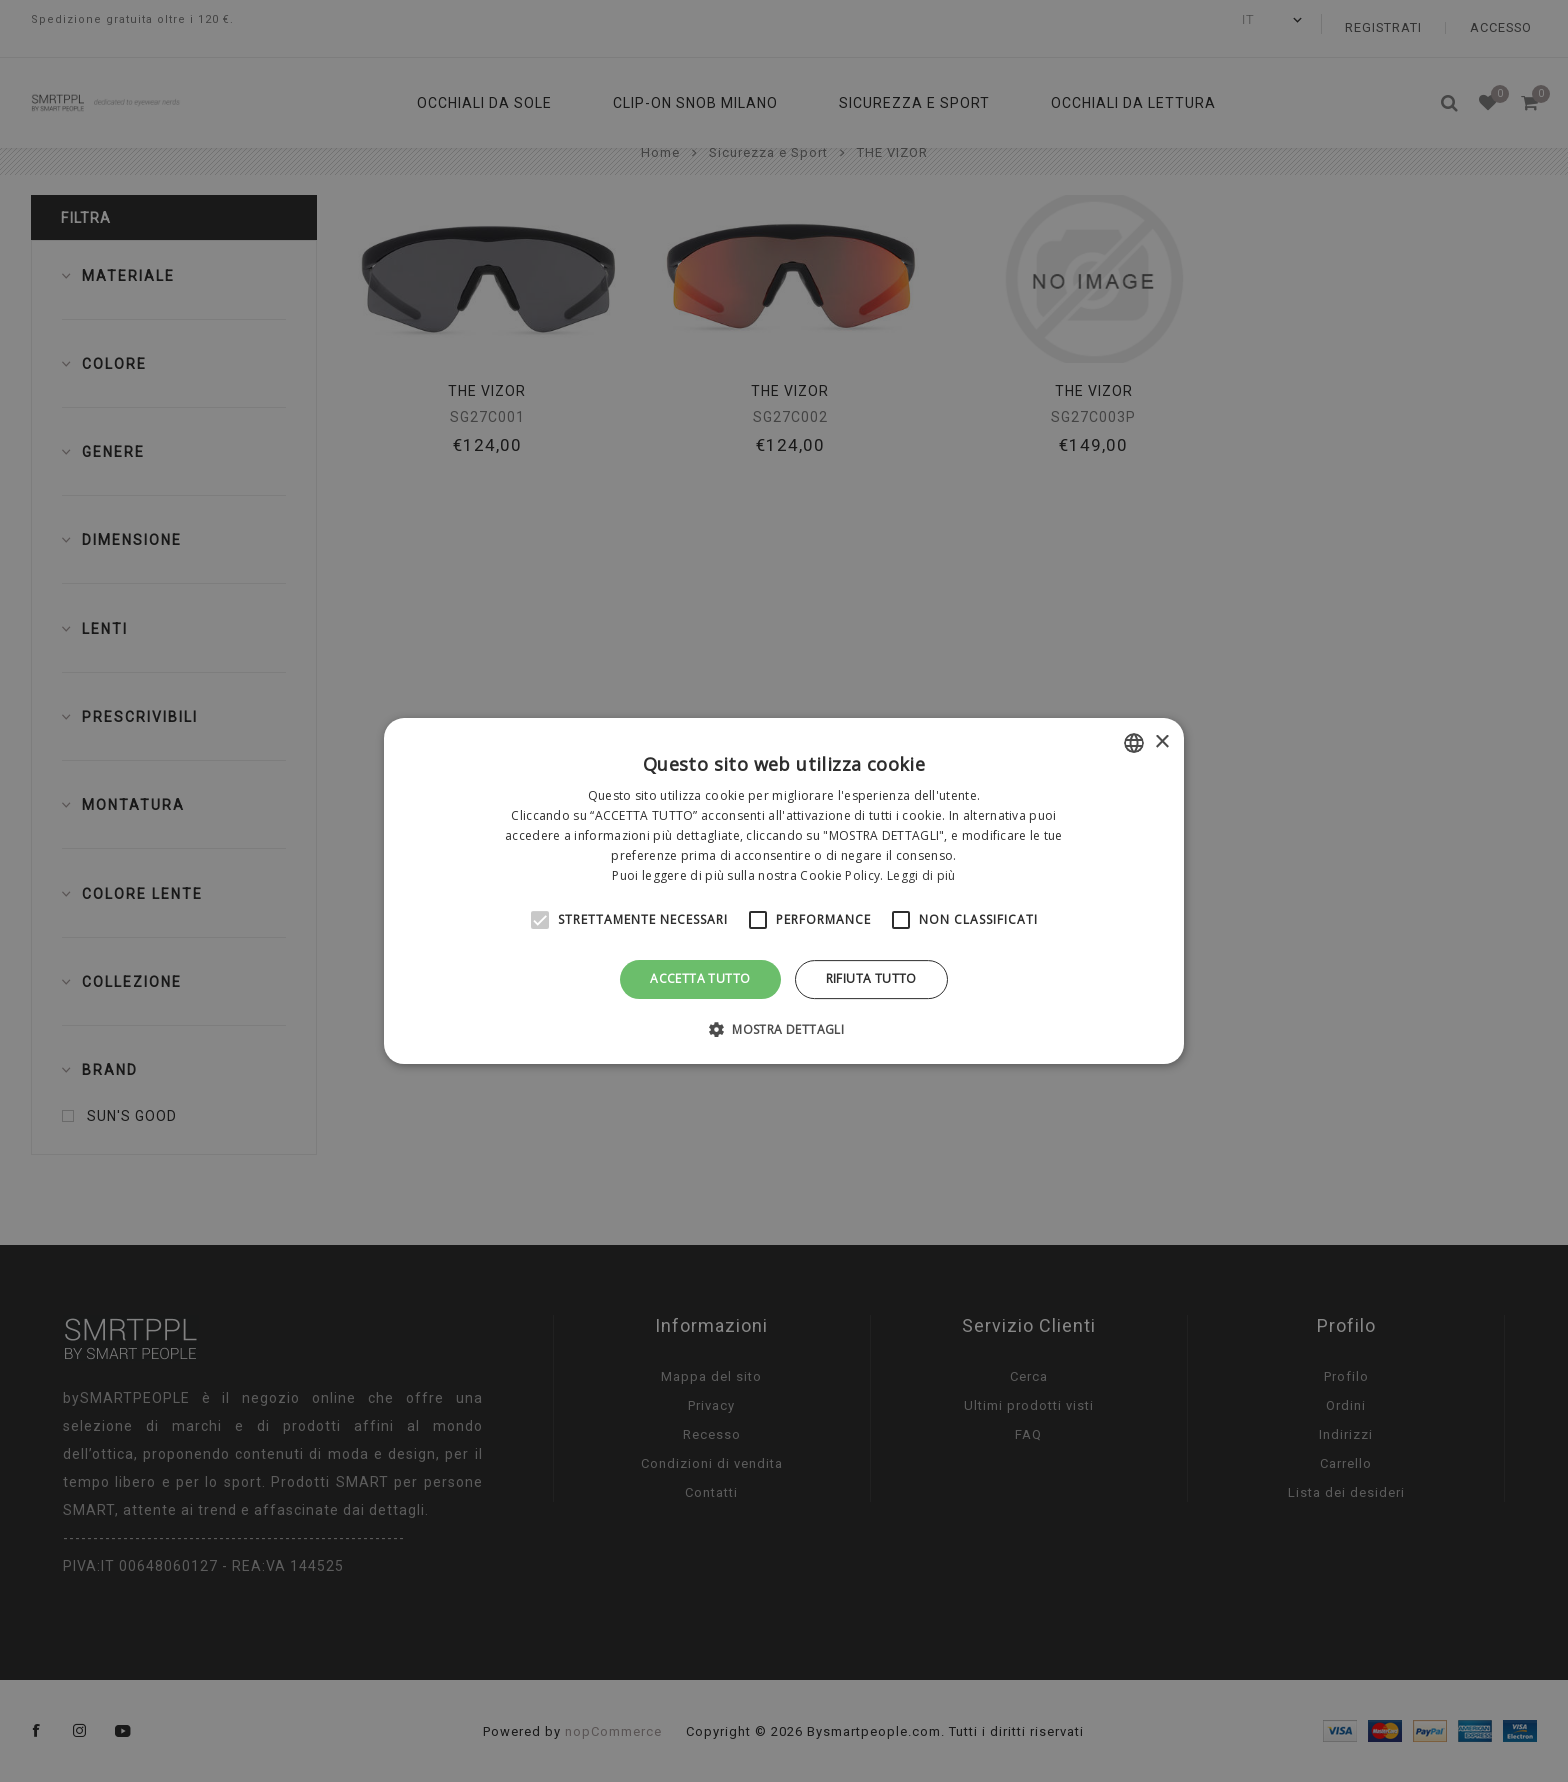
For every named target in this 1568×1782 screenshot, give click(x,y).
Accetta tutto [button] (700, 978)
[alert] (784, 891)
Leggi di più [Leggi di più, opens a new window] (921, 875)
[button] (784, 1029)
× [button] (1161, 742)
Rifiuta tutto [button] (871, 978)
